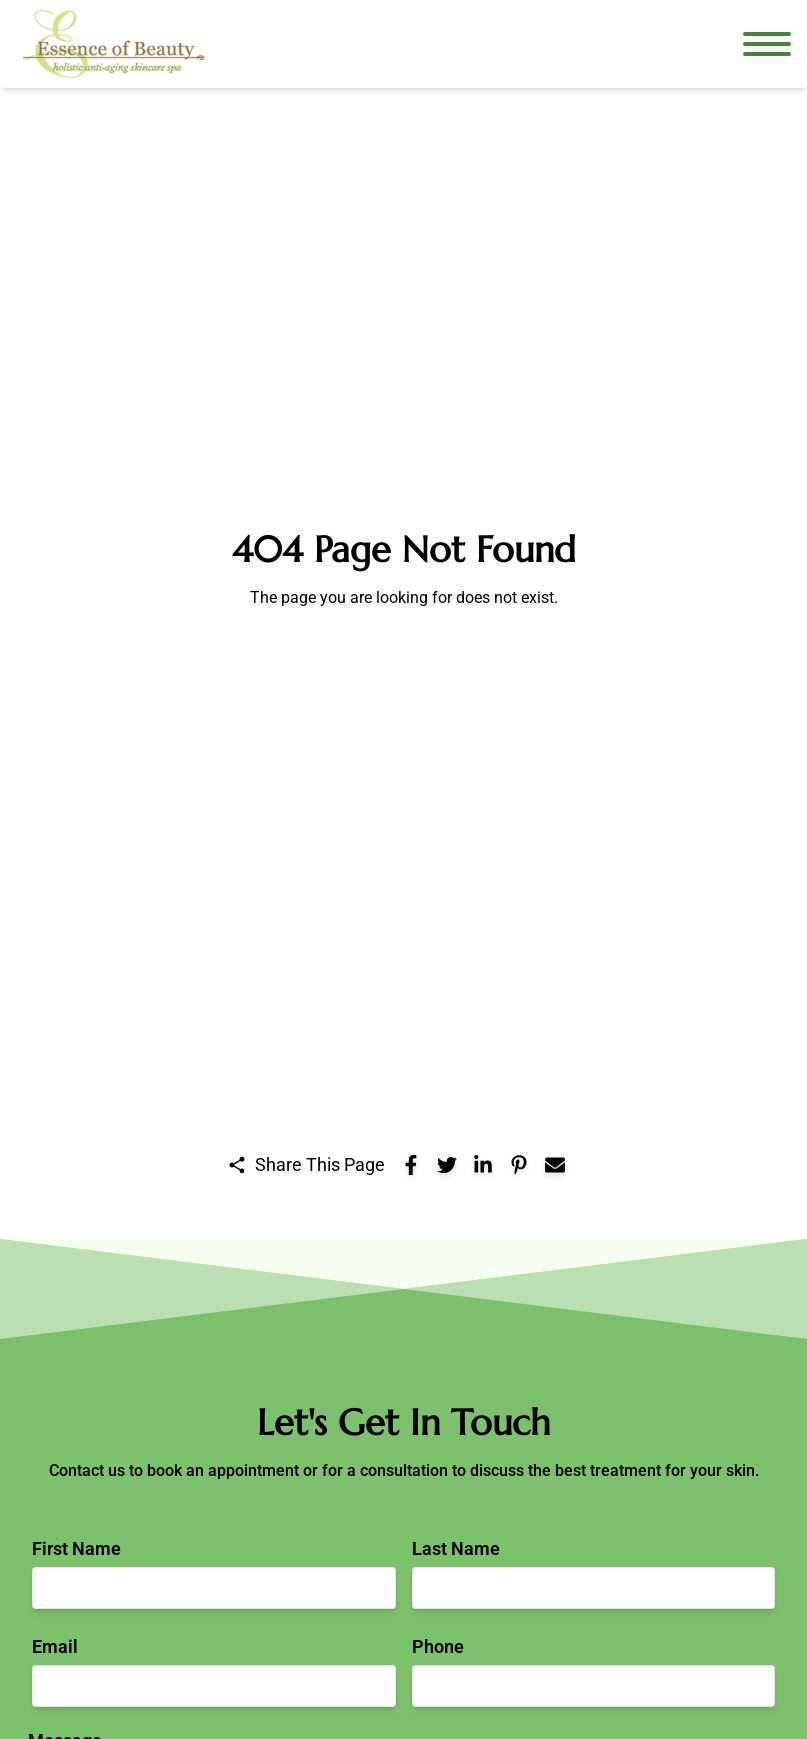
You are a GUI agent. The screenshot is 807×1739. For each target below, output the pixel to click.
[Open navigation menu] (767, 44)
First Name (76, 1548)
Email (55, 1646)
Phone (438, 1646)
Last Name (456, 1548)
